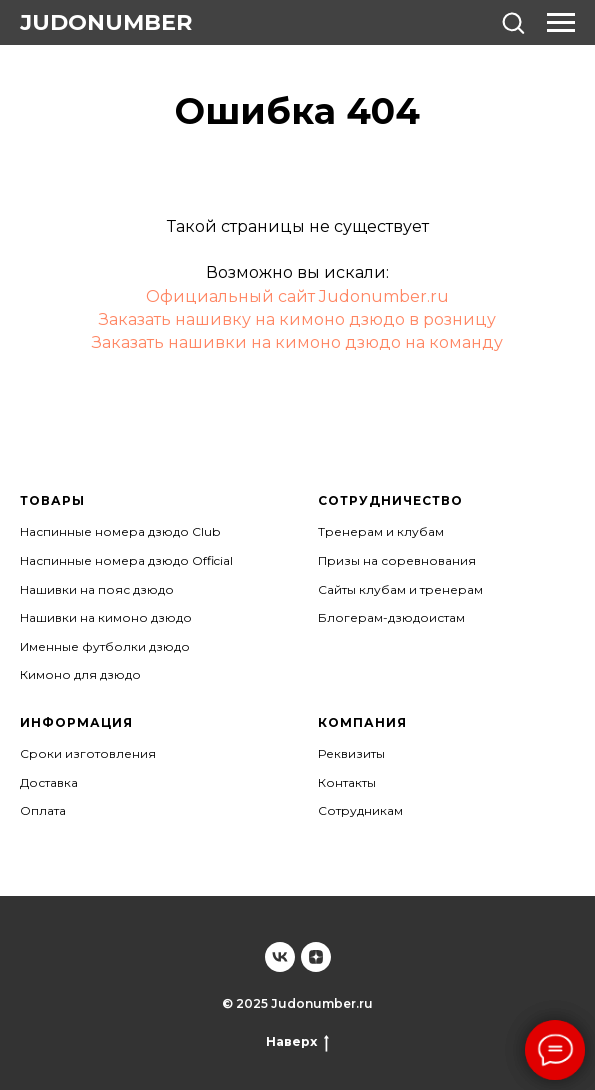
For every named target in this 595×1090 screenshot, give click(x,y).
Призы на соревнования (397, 560)
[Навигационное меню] (561, 23)
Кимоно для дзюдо (80, 674)
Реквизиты (351, 753)
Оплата (43, 810)
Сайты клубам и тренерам (400, 589)
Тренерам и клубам (381, 531)
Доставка (49, 782)
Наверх (297, 1042)
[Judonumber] (280, 957)
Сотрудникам (360, 810)
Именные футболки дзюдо (105, 646)
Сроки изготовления (88, 753)
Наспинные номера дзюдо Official (126, 560)
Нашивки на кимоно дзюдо (106, 617)
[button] (513, 22)
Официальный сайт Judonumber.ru (297, 296)
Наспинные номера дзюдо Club (120, 531)
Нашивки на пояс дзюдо (97, 589)
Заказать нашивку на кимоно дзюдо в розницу (297, 319)
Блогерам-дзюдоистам (391, 617)
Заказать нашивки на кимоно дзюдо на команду (297, 342)
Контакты (347, 782)
